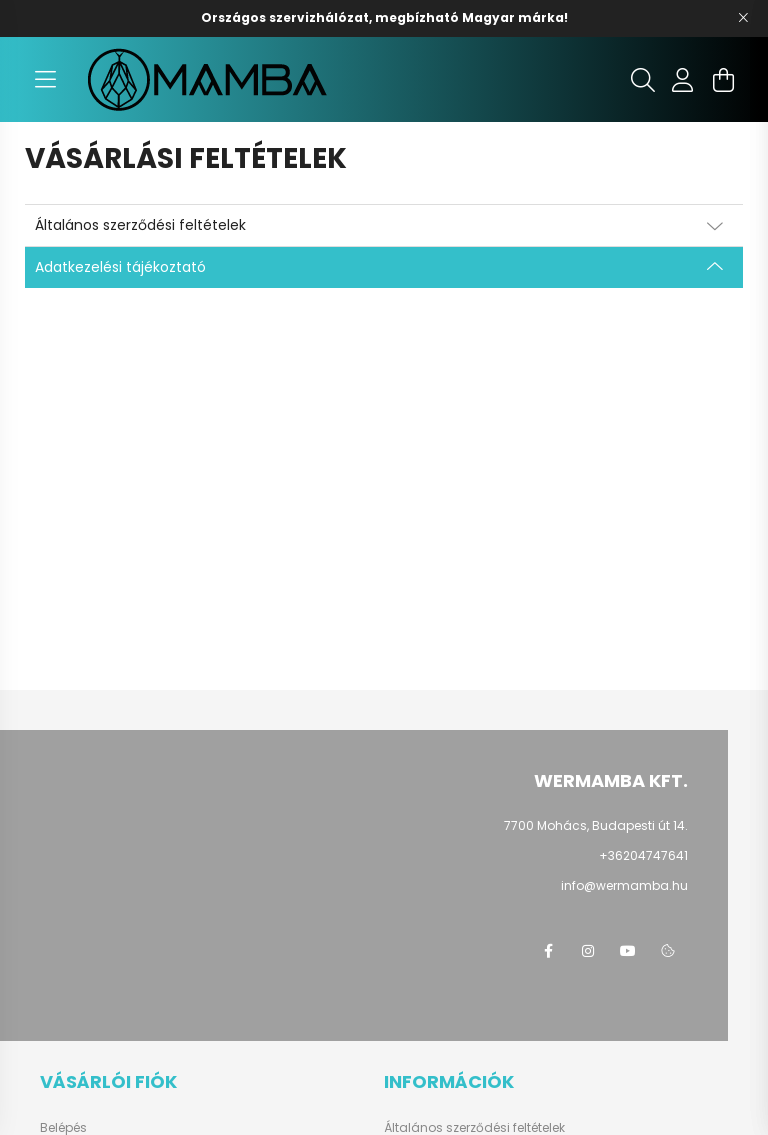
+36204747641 (643, 855)
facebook (548, 951)
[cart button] (723, 80)
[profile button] (683, 80)
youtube (628, 951)
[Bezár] (743, 18)
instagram (588, 951)
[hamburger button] (45, 80)
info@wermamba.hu (624, 885)
